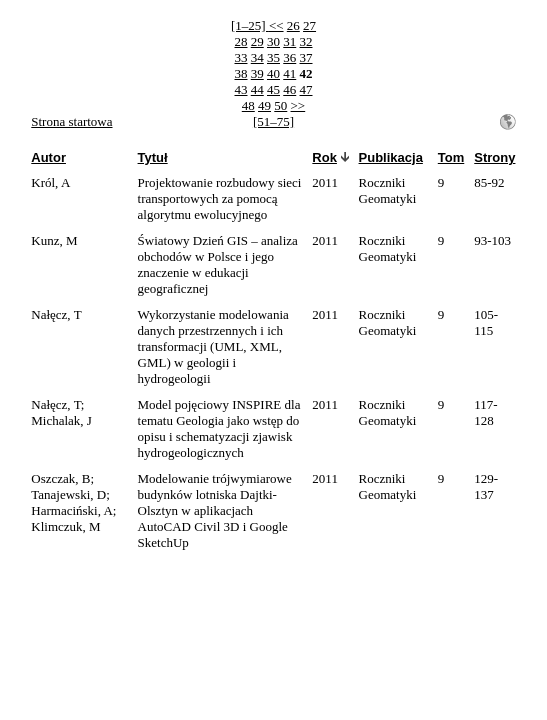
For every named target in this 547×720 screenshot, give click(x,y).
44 (257, 89)
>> (298, 105)
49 (264, 105)
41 (289, 73)
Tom (451, 157)
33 (241, 57)
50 (280, 105)
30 (273, 41)
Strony (494, 157)
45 (273, 89)
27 (309, 25)
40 (273, 73)
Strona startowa (71, 121)
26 (293, 25)
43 (241, 89)
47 (306, 89)
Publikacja (391, 157)
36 (289, 57)
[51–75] (273, 121)
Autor (48, 157)
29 (257, 41)
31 (289, 41)
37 (306, 57)
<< (276, 25)
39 (257, 73)
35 (273, 57)
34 (257, 57)
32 (306, 41)
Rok (324, 157)
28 (241, 41)
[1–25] (250, 25)
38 (241, 73)
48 (248, 105)
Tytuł (153, 157)
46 (289, 89)
